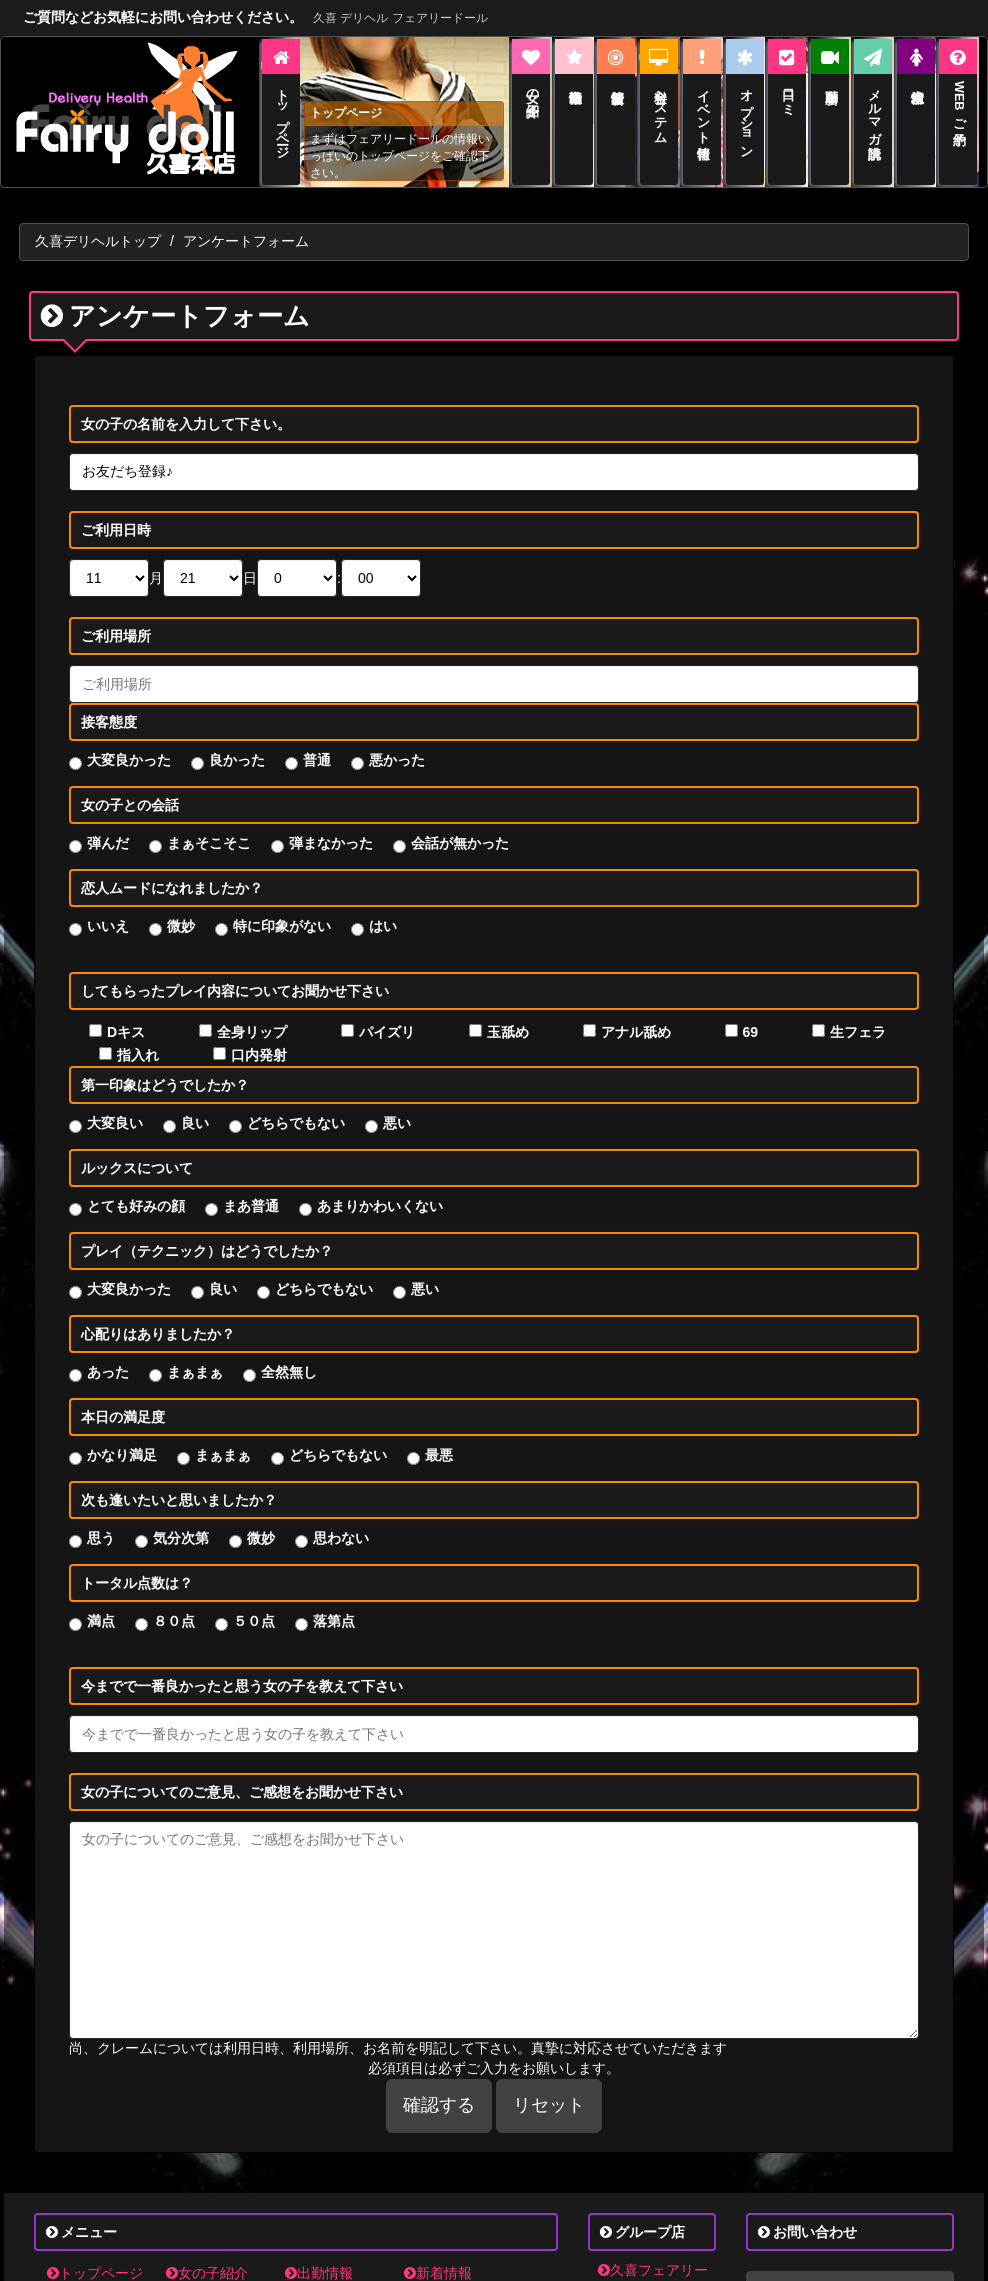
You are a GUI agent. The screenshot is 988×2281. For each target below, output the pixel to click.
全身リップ (252, 1011)
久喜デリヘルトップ (98, 220)
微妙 (181, 905)
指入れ (138, 1034)
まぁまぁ (195, 1351)
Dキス (126, 1011)
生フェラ (858, 1011)
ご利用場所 (116, 615)
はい (383, 905)
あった (108, 1351)
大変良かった (129, 739)
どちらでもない (296, 1102)
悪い (397, 1102)
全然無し (289, 1351)
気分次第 (181, 1517)
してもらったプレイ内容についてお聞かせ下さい (235, 970)
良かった (237, 739)
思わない (341, 1517)
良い (195, 1102)
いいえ (108, 905)
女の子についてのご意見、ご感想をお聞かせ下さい (242, 1771)
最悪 (439, 1434)
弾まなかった (331, 822)
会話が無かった (460, 822)
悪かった (397, 739)
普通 (317, 739)
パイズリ (387, 1011)
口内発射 (259, 1034)
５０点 (254, 1600)
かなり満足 (122, 1434)
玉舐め (508, 1011)
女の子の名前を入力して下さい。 (186, 403)
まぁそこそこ (209, 822)
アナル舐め (636, 1011)
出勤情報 (319, 2251)
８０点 (174, 1600)
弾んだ (108, 822)
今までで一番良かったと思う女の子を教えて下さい (242, 1665)
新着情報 (438, 2251)
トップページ (95, 2251)
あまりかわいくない (380, 1185)
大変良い (115, 1102)
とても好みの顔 (136, 1185)
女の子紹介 (207, 2251)
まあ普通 (251, 1185)
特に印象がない (282, 905)
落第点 (334, 1600)
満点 (101, 1600)
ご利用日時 (116, 509)
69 (751, 1011)
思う (101, 1517)
